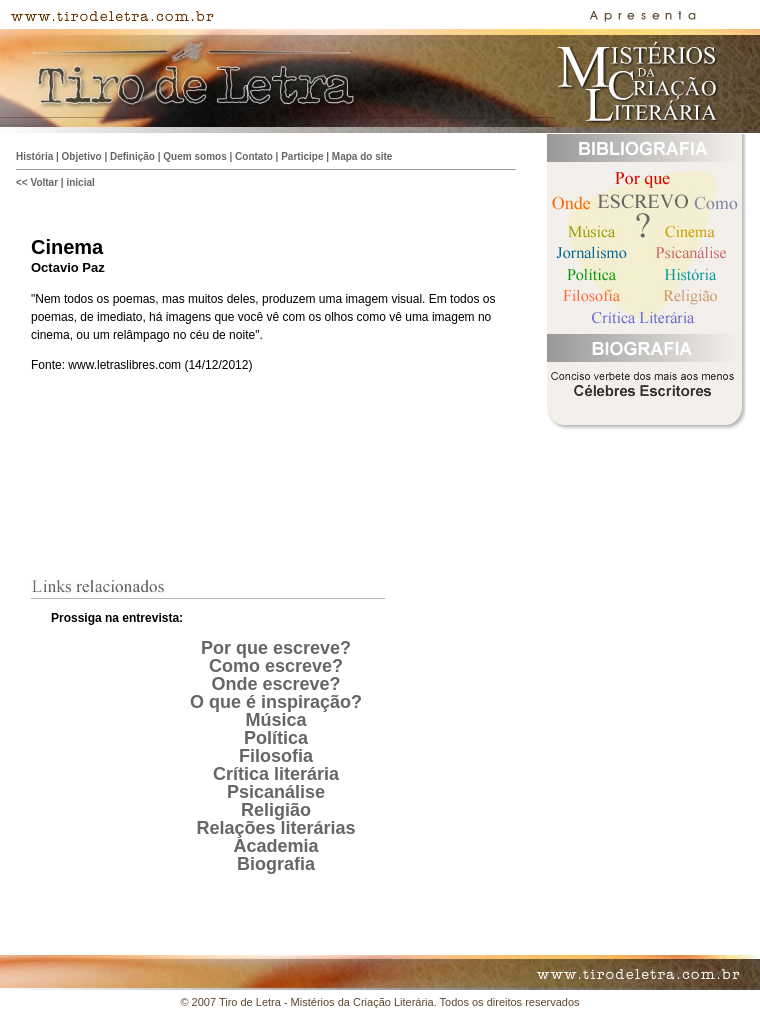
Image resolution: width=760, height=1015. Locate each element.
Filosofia (276, 756)
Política (276, 738)
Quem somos (194, 156)
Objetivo (82, 156)
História (34, 156)
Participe (302, 156)
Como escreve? (276, 666)
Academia (275, 846)
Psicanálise (276, 792)
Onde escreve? (275, 684)
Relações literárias (275, 828)
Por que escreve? (276, 648)
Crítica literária (276, 774)
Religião (276, 810)
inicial (80, 182)
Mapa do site (362, 156)
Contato (254, 156)
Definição (132, 156)
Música (275, 720)
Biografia (276, 864)
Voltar (44, 182)
